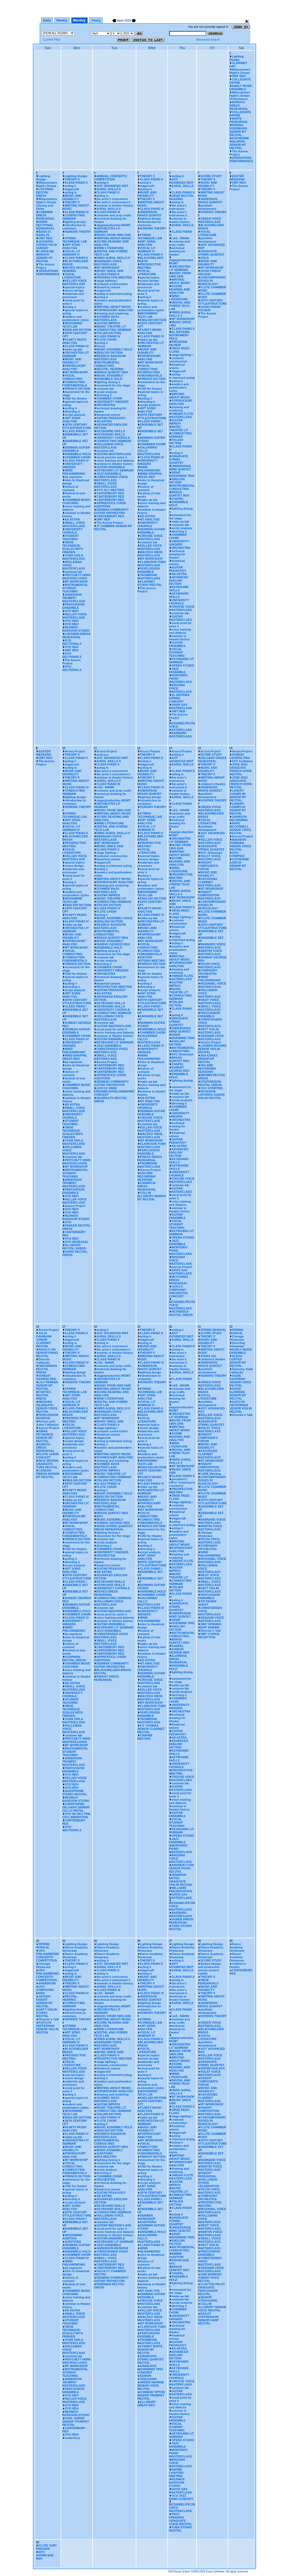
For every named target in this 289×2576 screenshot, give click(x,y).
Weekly (61, 20)
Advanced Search (208, 39)
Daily (47, 20)
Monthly (79, 20)
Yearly (96, 20)
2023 (128, 20)
